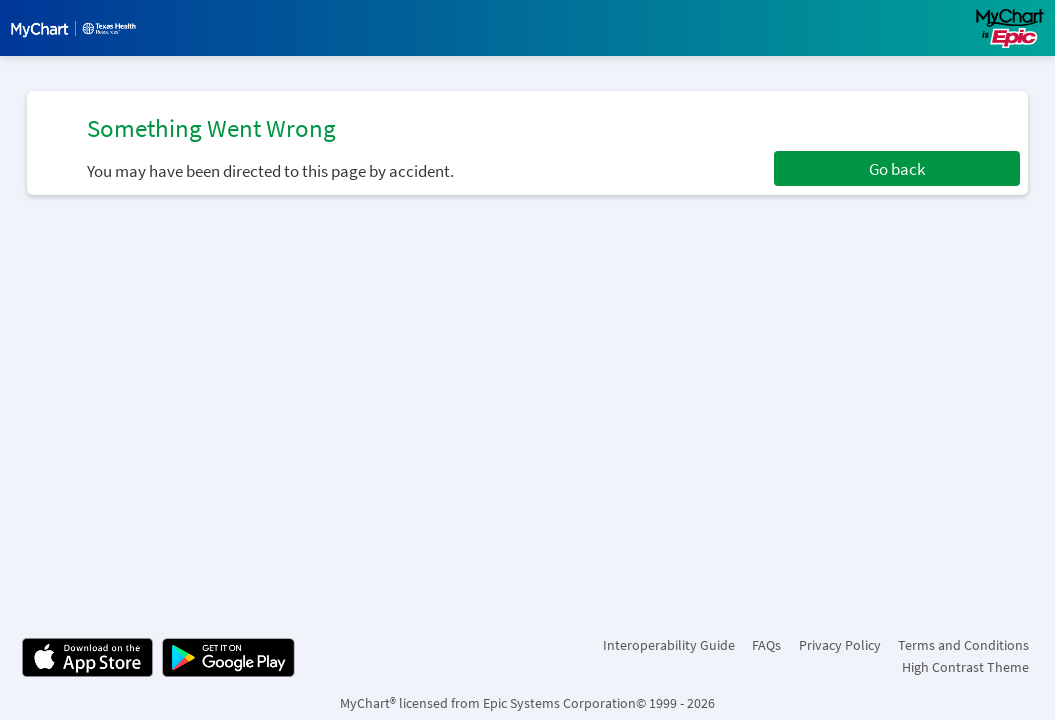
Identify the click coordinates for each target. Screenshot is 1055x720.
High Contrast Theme (965, 667)
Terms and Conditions (963, 645)
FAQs (766, 645)
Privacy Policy (840, 645)
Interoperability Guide (669, 645)
